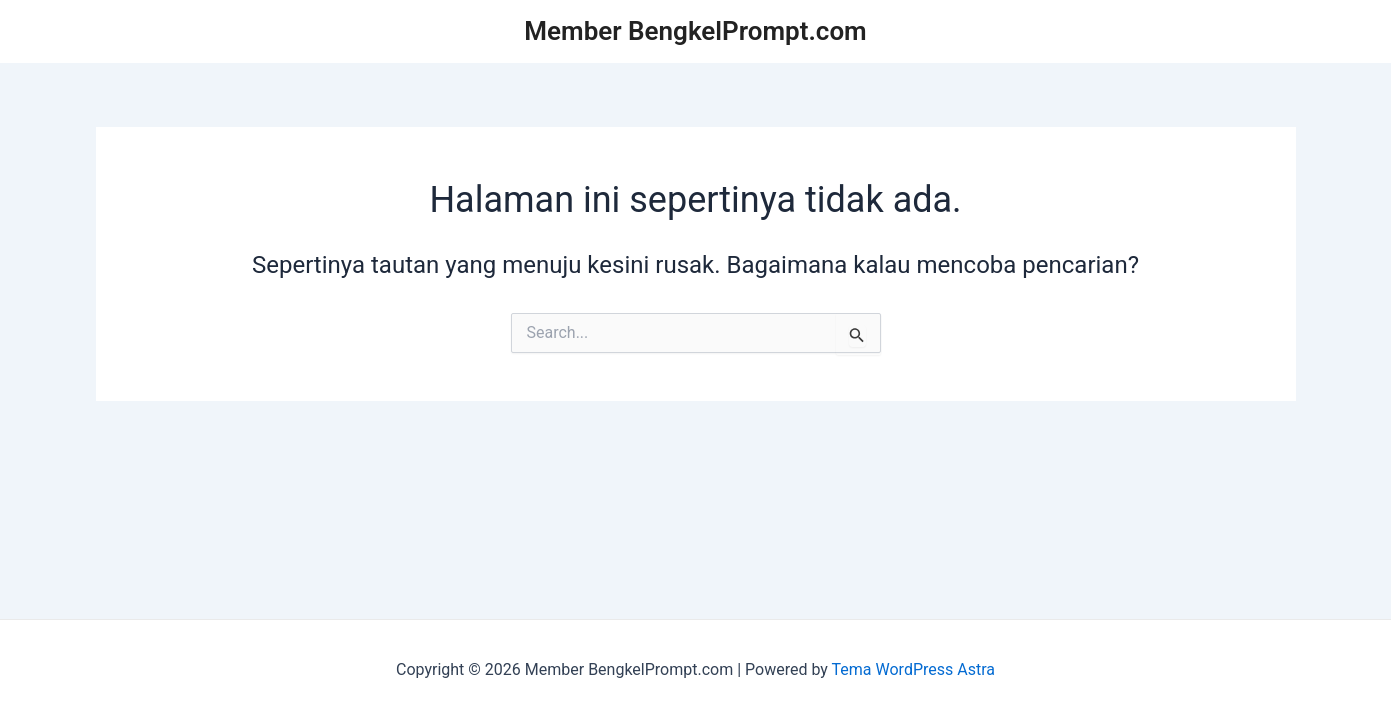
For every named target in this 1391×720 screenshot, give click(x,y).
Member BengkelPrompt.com (695, 31)
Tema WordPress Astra (913, 669)
